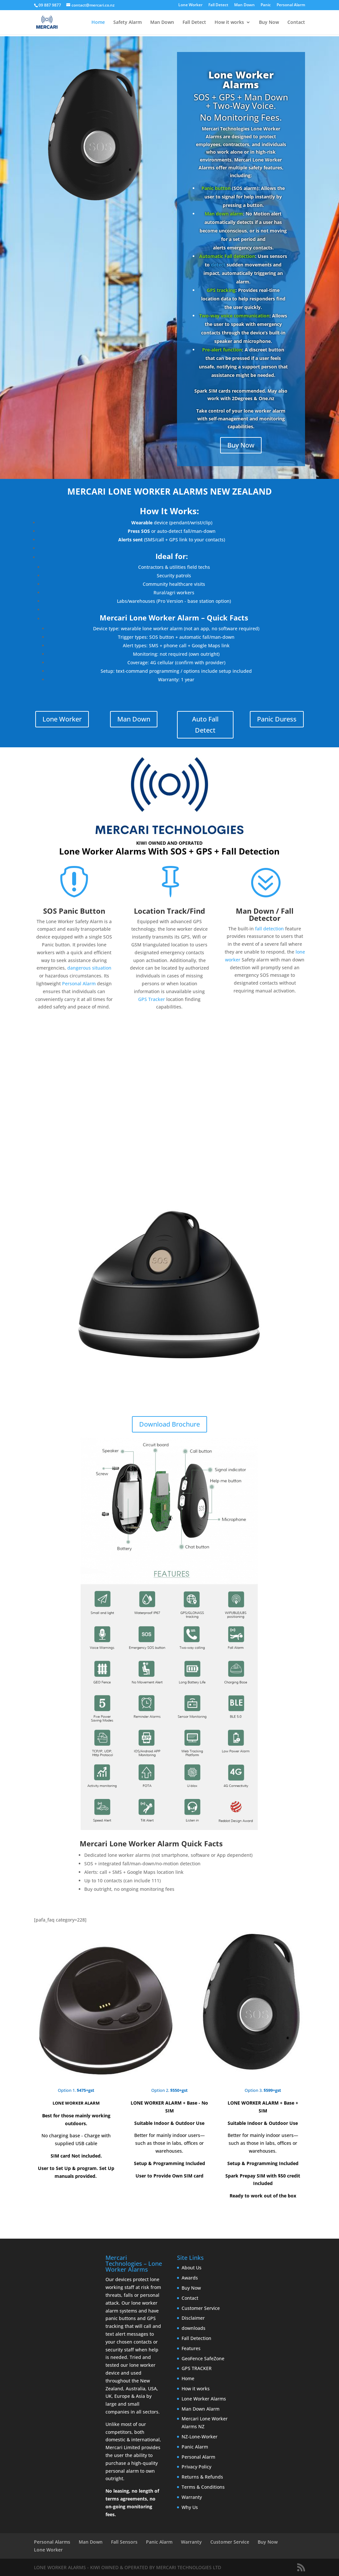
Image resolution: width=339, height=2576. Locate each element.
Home (98, 22)
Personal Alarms (52, 2542)
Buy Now (269, 22)
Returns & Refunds (202, 2477)
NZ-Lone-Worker (200, 2436)
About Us (192, 2267)
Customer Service (201, 2308)
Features (191, 2348)
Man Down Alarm (200, 2409)
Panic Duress (277, 719)
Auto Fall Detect (205, 725)
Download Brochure (169, 1424)
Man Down (244, 5)
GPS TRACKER (197, 2368)
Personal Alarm (291, 5)
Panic (266, 5)
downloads (193, 2328)
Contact (296, 22)
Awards (190, 2278)
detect (218, 265)
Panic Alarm (195, 2447)
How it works (229, 22)
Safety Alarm (127, 22)
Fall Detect (218, 5)
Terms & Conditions (203, 2487)
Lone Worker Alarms (241, 79)
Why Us (190, 2507)
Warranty (192, 2497)
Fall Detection (196, 2338)
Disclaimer (193, 2318)
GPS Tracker (151, 999)
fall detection (269, 928)
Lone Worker (190, 5)
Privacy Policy (196, 2467)
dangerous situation (89, 968)
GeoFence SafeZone (203, 2358)
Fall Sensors (124, 2542)
